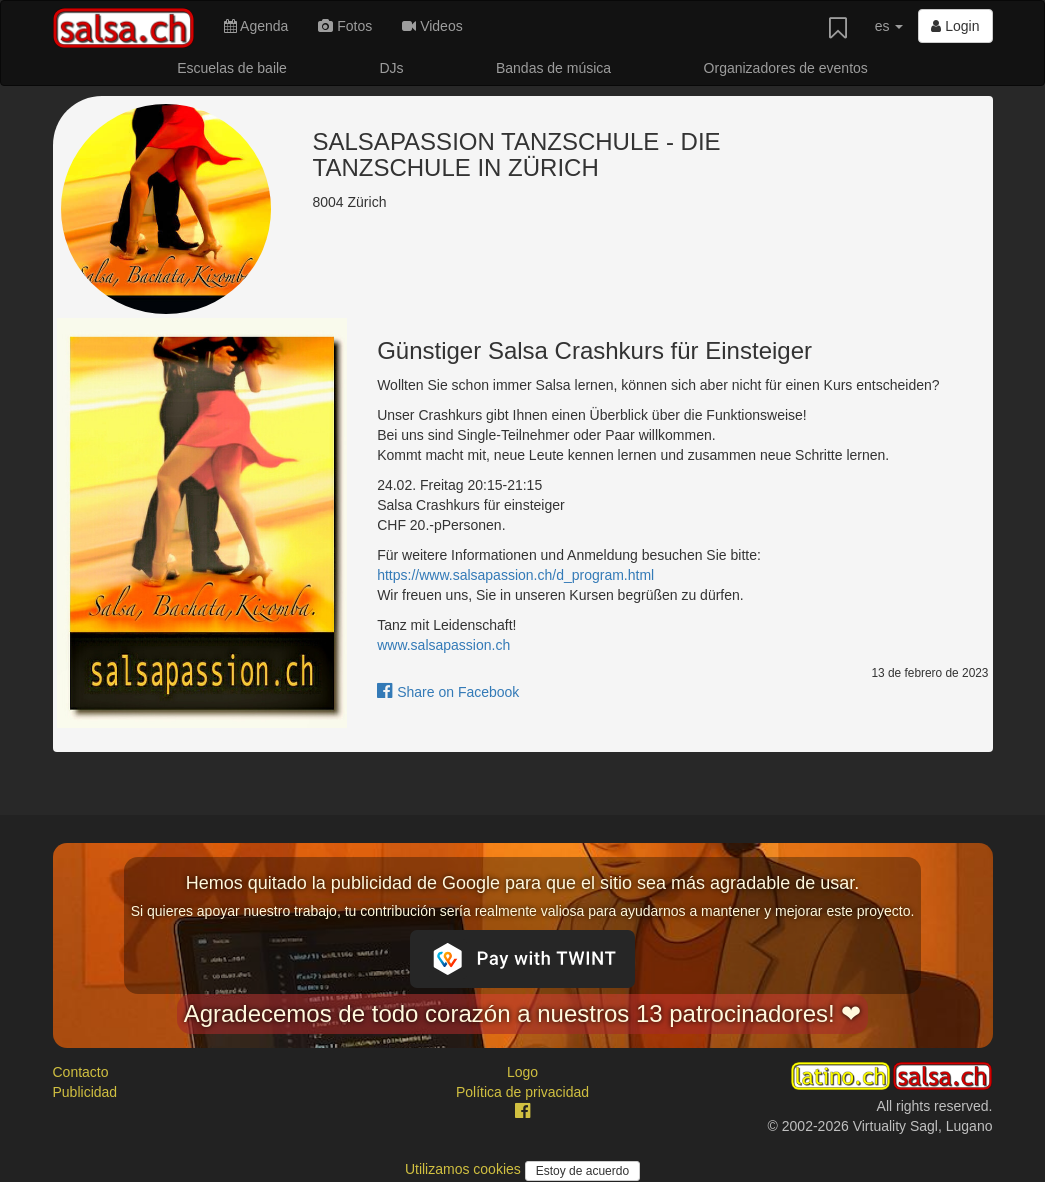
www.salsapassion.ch (443, 645)
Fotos (345, 26)
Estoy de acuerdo (582, 1171)
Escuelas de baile (232, 68)
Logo (522, 1072)
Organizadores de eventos (786, 68)
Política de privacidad (522, 1092)
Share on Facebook (448, 692)
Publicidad (85, 1092)
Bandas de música (553, 68)
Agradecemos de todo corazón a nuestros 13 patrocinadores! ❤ (523, 1013)
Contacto (81, 1072)
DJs (391, 68)
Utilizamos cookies (465, 1169)
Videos (432, 26)
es (889, 26)
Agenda (256, 26)
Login (955, 26)
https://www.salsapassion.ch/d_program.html (515, 575)
